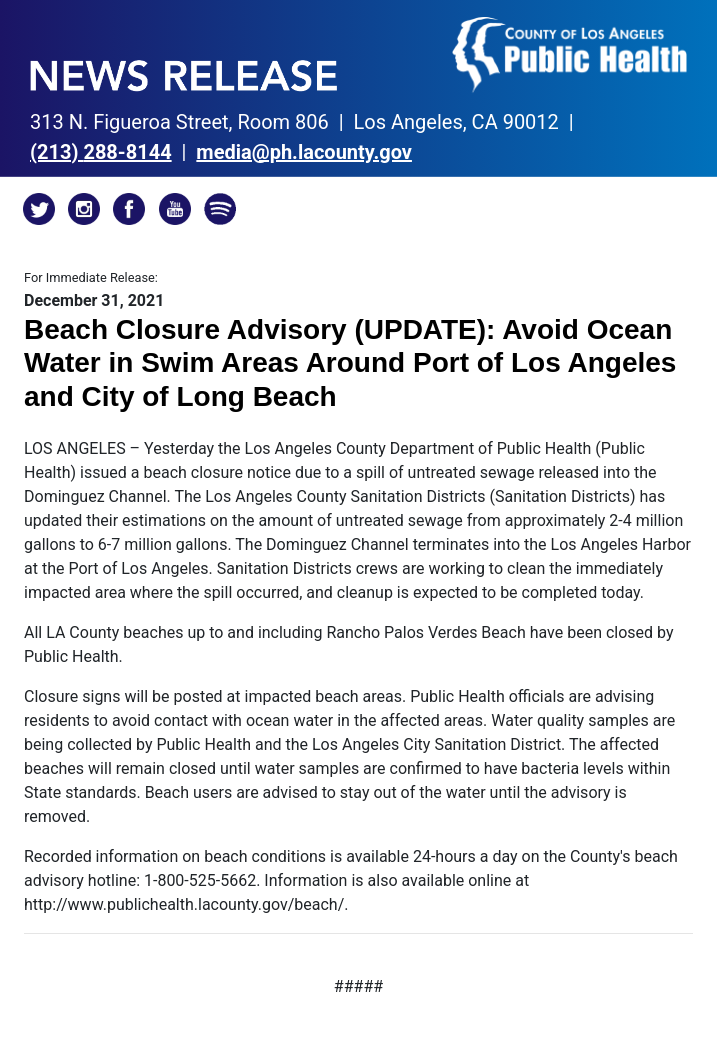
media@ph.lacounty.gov (304, 152)
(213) (101, 152)
